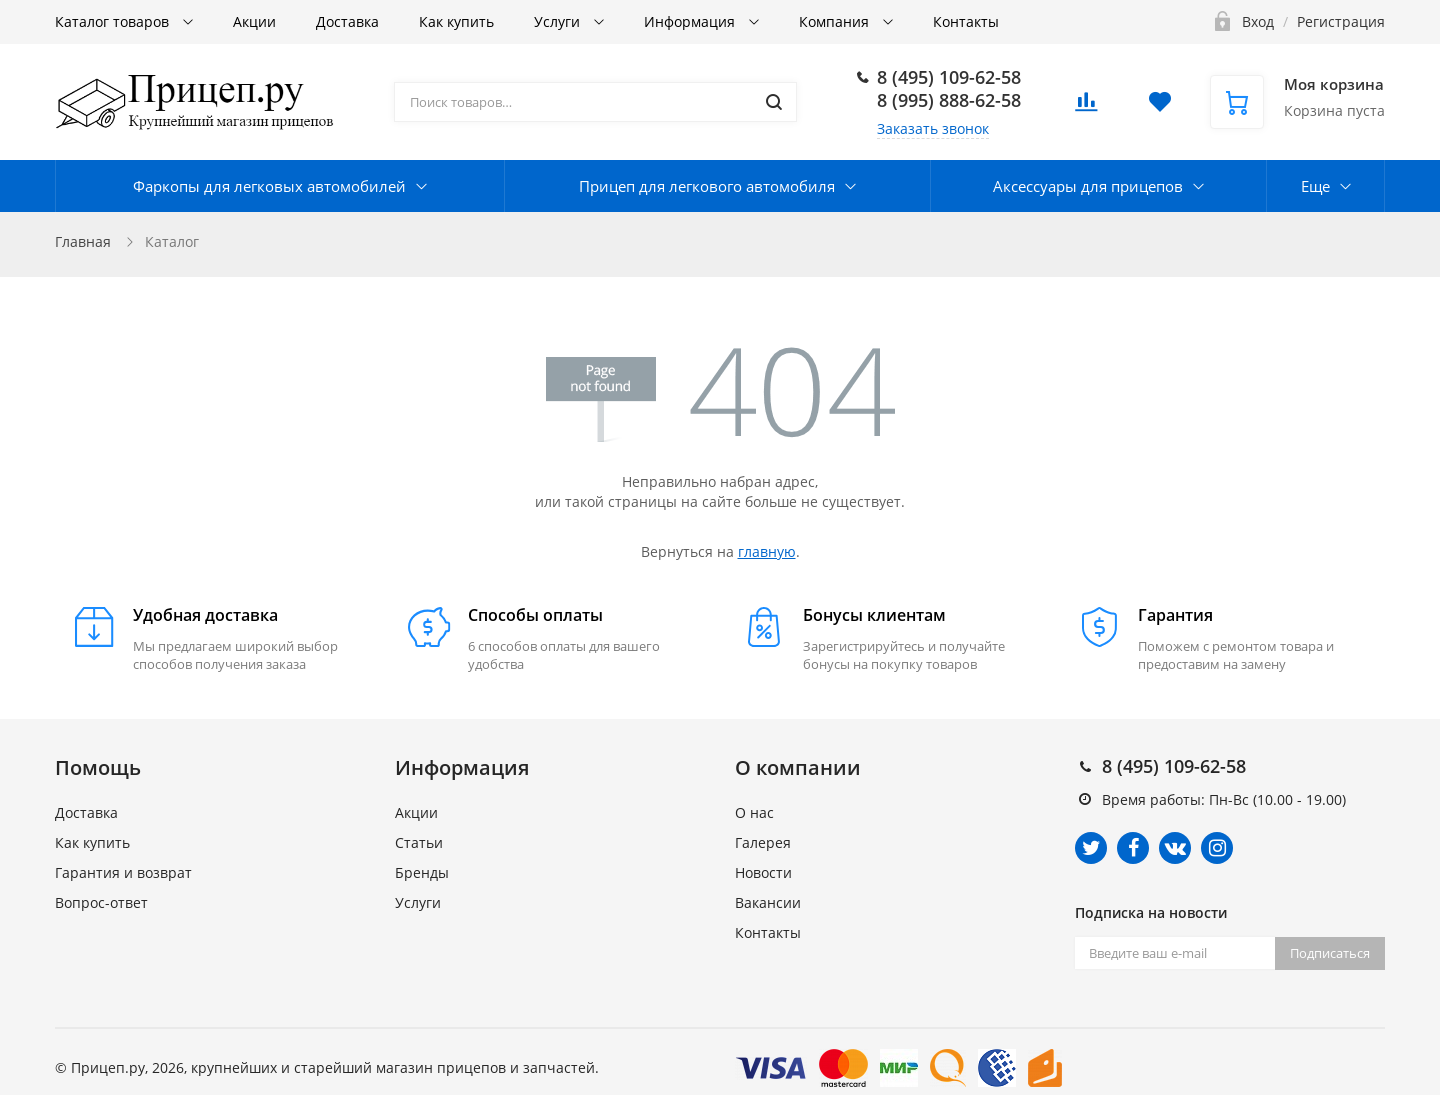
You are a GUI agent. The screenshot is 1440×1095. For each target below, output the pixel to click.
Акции (254, 21)
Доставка (347, 21)
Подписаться (1330, 953)
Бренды (422, 872)
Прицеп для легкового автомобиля (707, 186)
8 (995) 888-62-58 (949, 100)
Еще (1315, 186)
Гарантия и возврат (123, 872)
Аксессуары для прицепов (1088, 186)
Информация (691, 21)
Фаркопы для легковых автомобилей (269, 186)
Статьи (419, 842)
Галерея (763, 842)
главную (767, 551)
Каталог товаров (114, 21)
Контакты (966, 21)
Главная (83, 241)
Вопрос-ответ (101, 902)
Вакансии (768, 902)
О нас (754, 812)
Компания (836, 21)
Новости (763, 872)
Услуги (559, 21)
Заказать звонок (933, 128)
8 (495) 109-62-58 (949, 77)
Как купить (456, 21)
